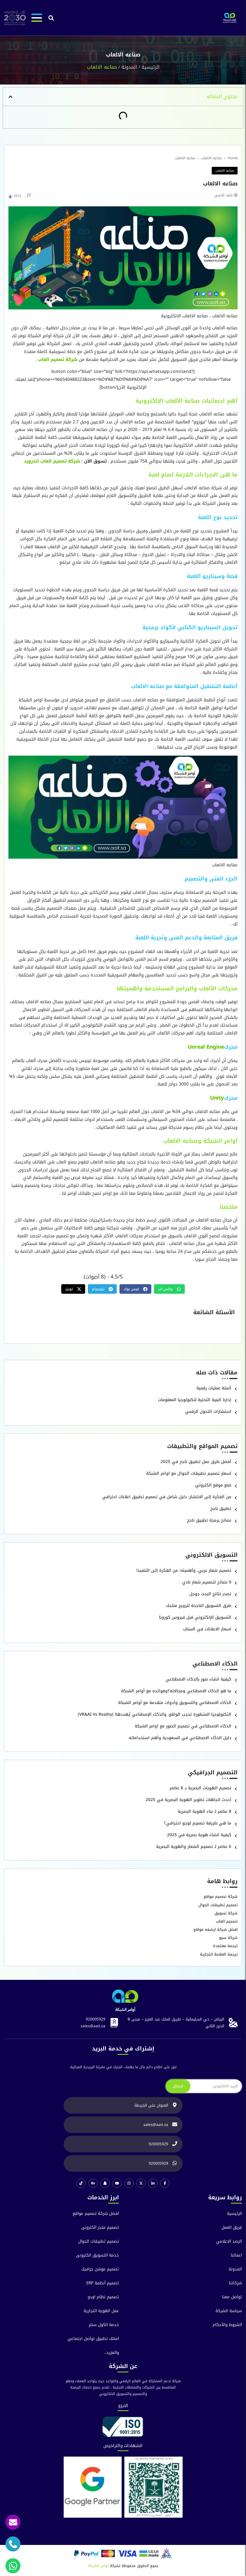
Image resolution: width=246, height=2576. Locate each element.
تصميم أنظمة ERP (102, 2283)
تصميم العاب (227, 1921)
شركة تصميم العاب (58, 359)
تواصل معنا (232, 2297)
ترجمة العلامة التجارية (219, 1954)
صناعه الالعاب (211, 158)
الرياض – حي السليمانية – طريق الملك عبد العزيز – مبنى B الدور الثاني (176, 2023)
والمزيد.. (111, 2352)
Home (232, 158)
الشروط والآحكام (227, 2325)
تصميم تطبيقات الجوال (218, 1905)
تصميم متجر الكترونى (100, 2227)
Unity (217, 1098)
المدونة (129, 67)
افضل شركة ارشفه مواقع (215, 1929)
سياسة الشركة (229, 2311)
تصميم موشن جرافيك (100, 2269)
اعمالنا (236, 2255)
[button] (51, 18)
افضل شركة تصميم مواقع (96, 2213)
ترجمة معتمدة (225, 1945)
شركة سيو (228, 1937)
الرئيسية (150, 67)
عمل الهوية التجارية (101, 2311)
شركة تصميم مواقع (221, 1896)
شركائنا (235, 2283)
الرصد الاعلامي (229, 2241)
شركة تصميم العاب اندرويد (52, 461)
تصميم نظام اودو (103, 2297)
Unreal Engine (206, 1047)
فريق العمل (232, 2227)
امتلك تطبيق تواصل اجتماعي (93, 2339)
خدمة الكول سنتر (104, 2325)
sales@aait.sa (93, 2026)
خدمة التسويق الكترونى (97, 2255)
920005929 (95, 2019)
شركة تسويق (226, 1913)
